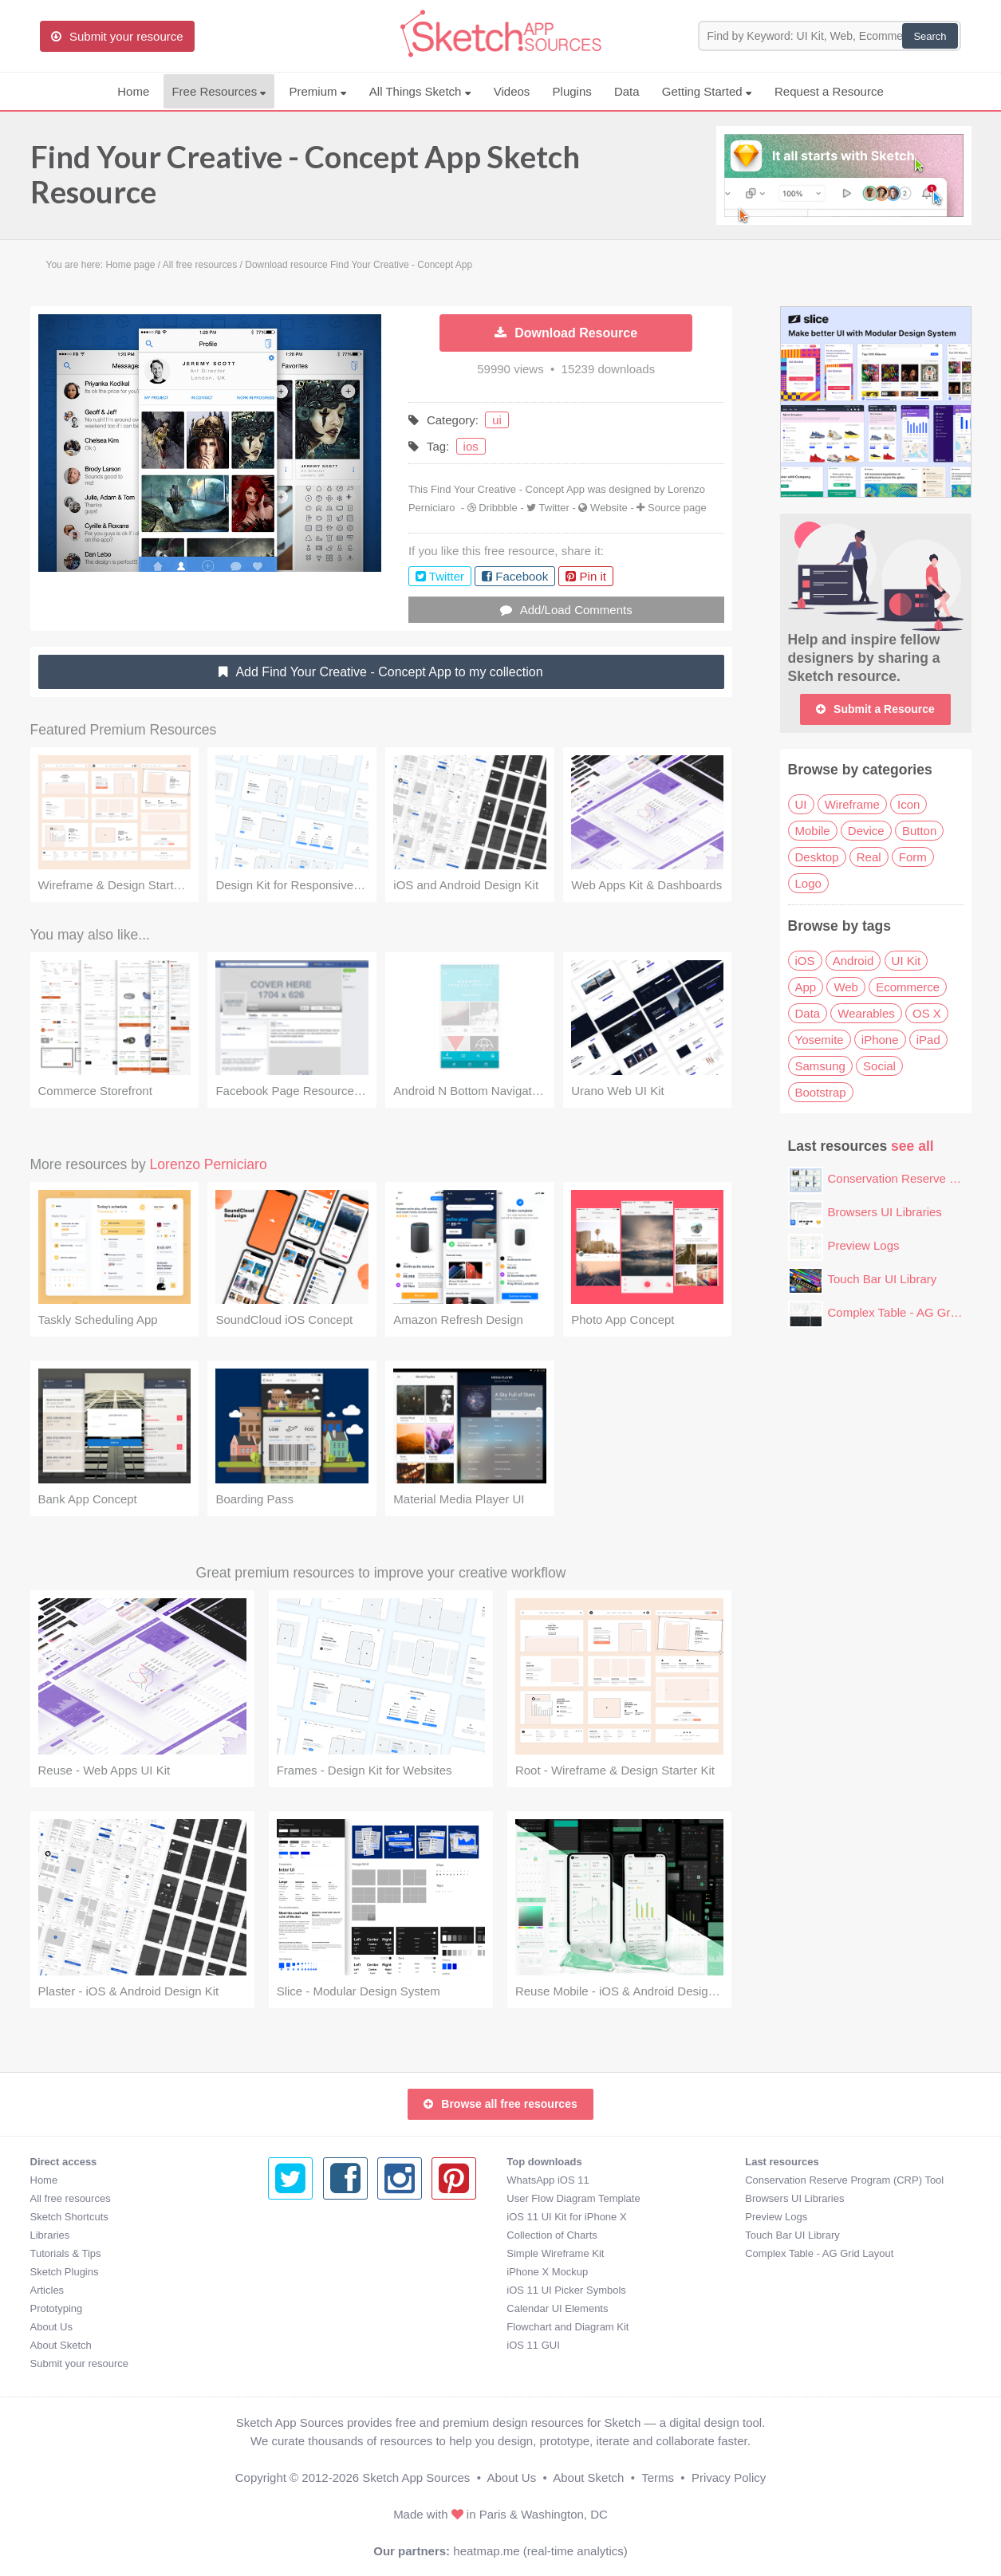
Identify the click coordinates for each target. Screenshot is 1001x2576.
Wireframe (852, 804)
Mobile (812, 830)
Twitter (554, 508)
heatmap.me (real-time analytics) (540, 2551)
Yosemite (819, 1039)
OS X (926, 1013)
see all (912, 1146)
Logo (808, 883)
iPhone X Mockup (308, 2272)
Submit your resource (79, 2363)
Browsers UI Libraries (885, 1212)
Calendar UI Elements (318, 2308)
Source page (677, 508)
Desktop (817, 857)
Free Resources (218, 91)
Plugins (572, 91)
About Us (51, 2327)
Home (133, 91)
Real (869, 857)
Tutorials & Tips (65, 2253)
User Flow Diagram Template (334, 2198)
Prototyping (56, 2308)
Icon (908, 804)
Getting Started (707, 91)
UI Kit (906, 960)
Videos (512, 91)
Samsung (820, 1066)
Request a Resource (829, 91)
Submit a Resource (875, 709)
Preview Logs (864, 1245)
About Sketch (61, 2345)
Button (919, 830)
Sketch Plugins (64, 2272)
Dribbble (498, 508)
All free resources (70, 2198)
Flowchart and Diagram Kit (329, 2327)
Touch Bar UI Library (882, 1279)
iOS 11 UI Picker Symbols (328, 2290)
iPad (928, 1039)
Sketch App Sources (416, 2477)
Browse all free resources (500, 2103)
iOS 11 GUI (294, 2345)
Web (846, 987)
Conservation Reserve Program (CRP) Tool (605, 2180)
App (806, 987)
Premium (317, 91)
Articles (47, 2290)
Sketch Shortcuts (69, 2217)
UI (801, 804)
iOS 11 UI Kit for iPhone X (328, 2217)
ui (497, 420)
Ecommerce (908, 987)
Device (866, 830)
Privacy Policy (729, 2477)
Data (627, 91)
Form (913, 857)
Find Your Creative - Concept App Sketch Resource (305, 174)
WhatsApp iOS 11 (309, 2180)
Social (879, 1066)
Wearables (865, 1013)
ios (471, 446)
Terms (657, 2477)
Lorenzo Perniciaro (208, 1164)
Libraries (50, 2235)
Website (609, 508)
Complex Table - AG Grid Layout (913, 1312)
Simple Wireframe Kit (316, 2253)
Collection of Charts (313, 2235)
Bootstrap (820, 1092)
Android (853, 960)
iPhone (880, 1039)
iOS (805, 960)
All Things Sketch (420, 91)
